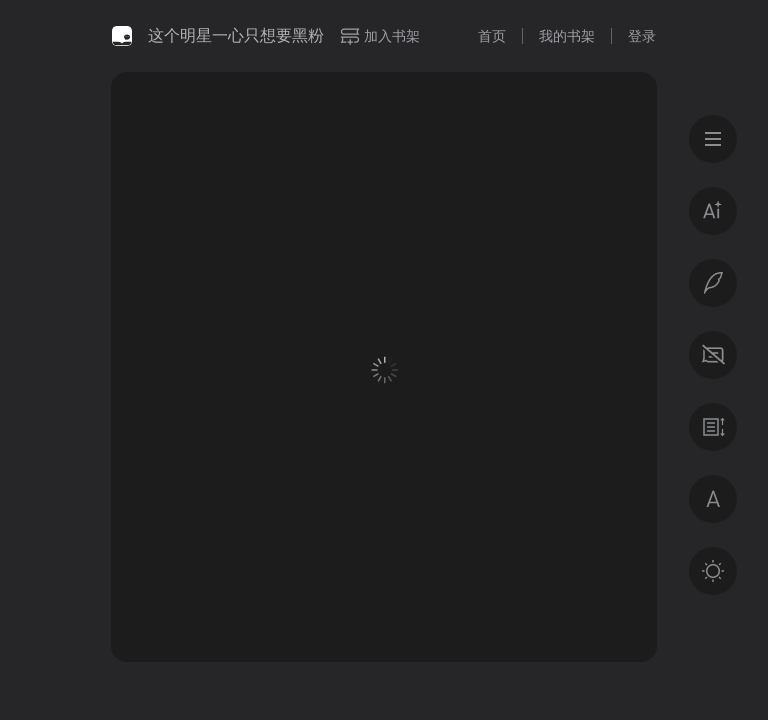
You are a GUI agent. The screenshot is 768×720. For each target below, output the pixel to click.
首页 (492, 36)
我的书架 (567, 36)
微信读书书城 (122, 36)
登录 (642, 36)
